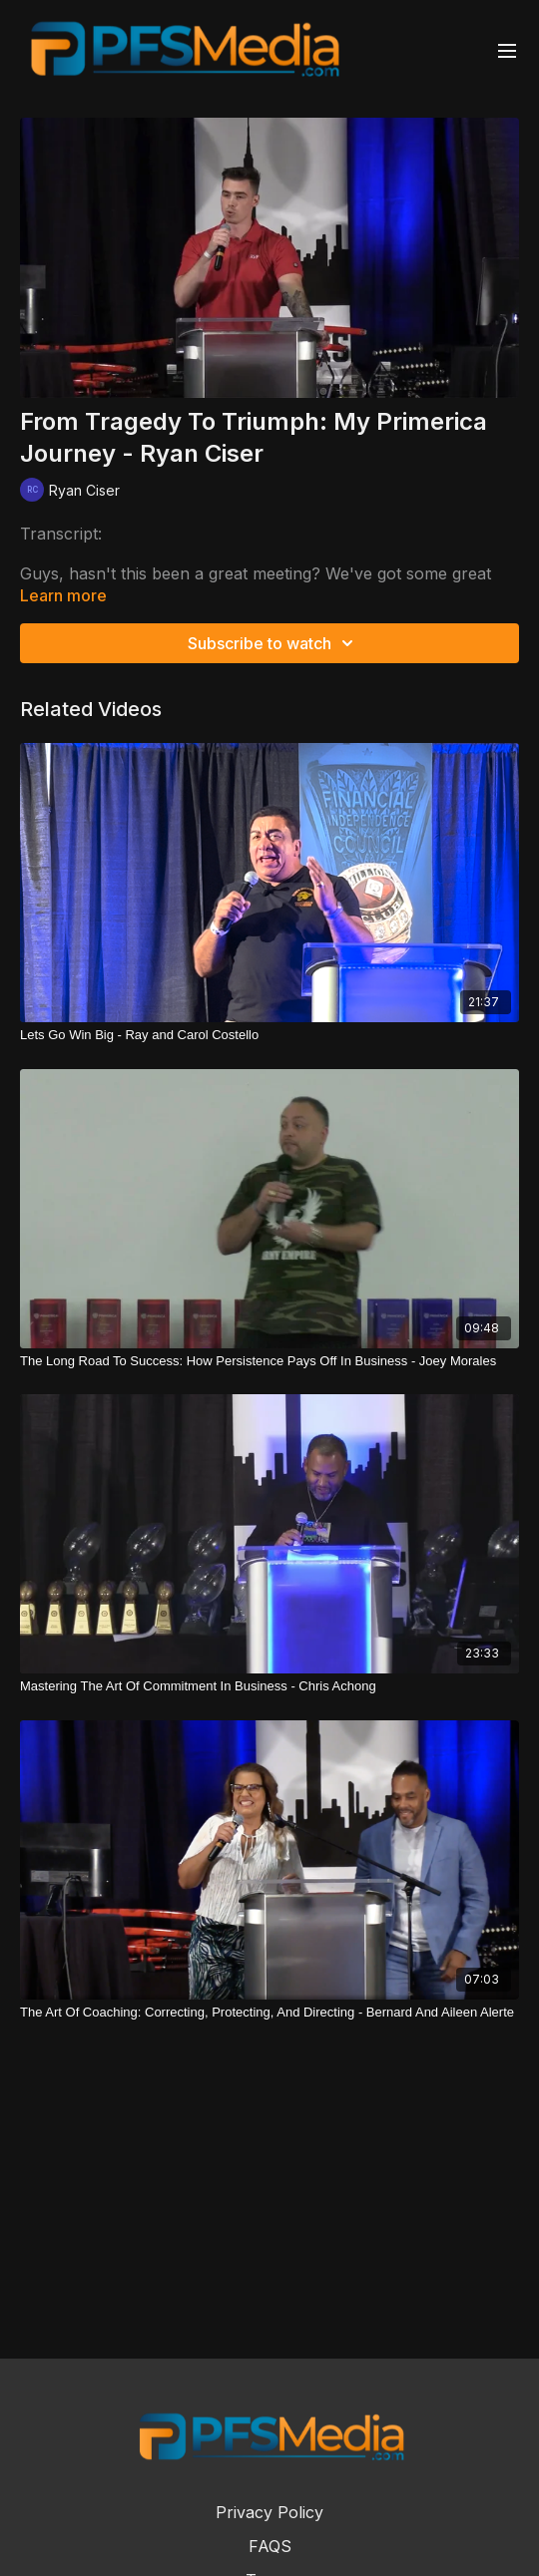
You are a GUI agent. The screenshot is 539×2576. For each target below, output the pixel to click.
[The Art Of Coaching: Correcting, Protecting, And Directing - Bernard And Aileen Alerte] (269, 2013)
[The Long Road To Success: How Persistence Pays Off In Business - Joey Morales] (269, 1361)
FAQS (270, 2546)
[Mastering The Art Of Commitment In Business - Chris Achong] (269, 1686)
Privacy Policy (269, 2512)
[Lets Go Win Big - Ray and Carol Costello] (269, 1035)
